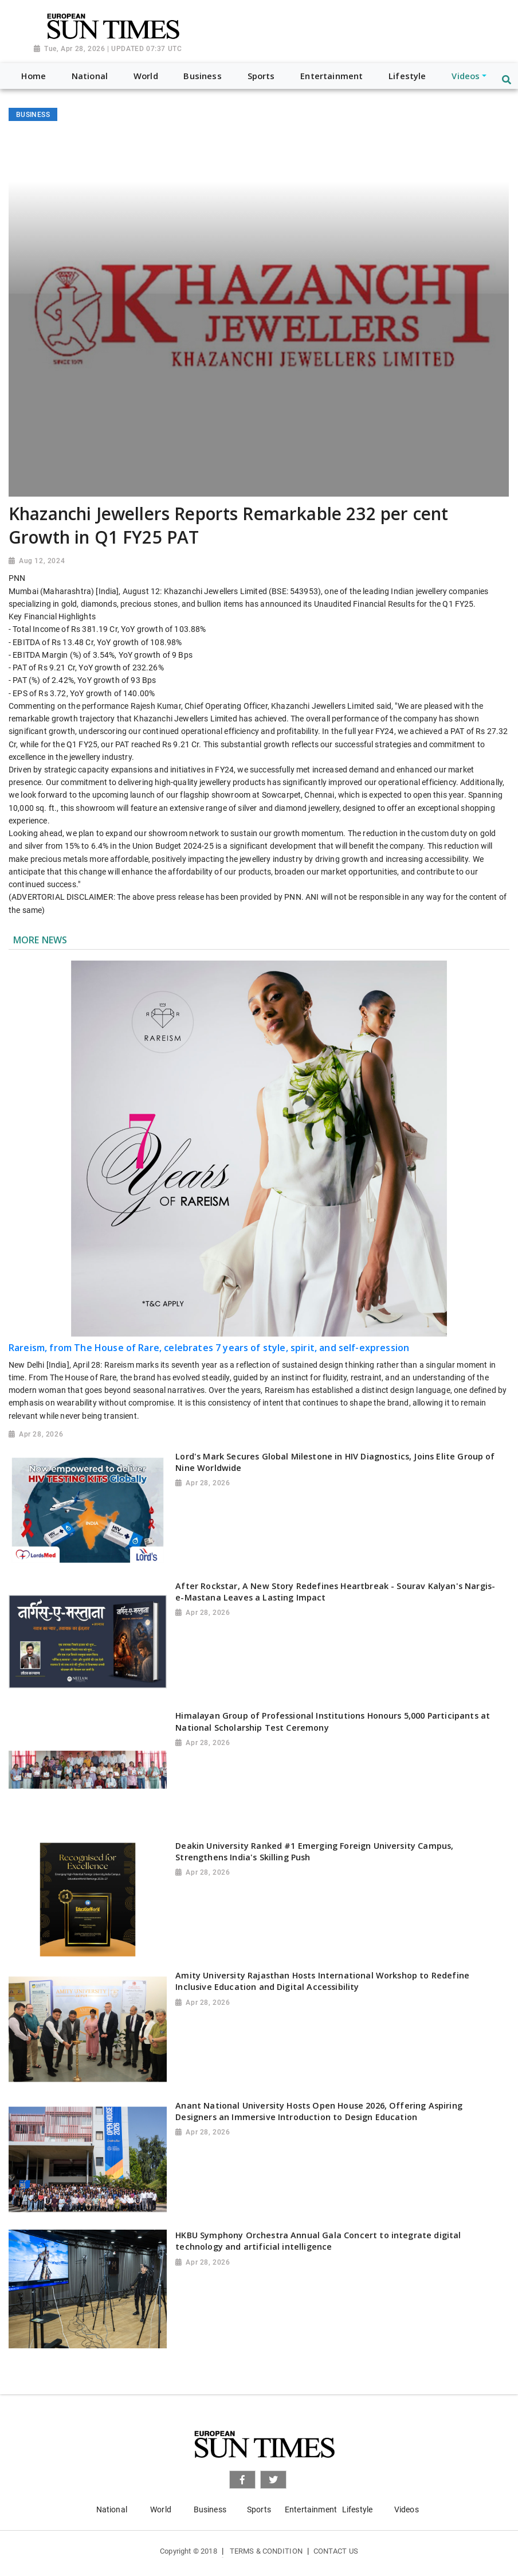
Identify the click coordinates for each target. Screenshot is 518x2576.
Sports (259, 2509)
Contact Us (335, 2551)
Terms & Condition (266, 2551)
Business (210, 2509)
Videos (406, 2509)
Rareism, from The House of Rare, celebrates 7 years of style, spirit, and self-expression (209, 1347)
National (111, 2509)
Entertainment (311, 2509)
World (160, 2509)
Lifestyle (357, 2509)
